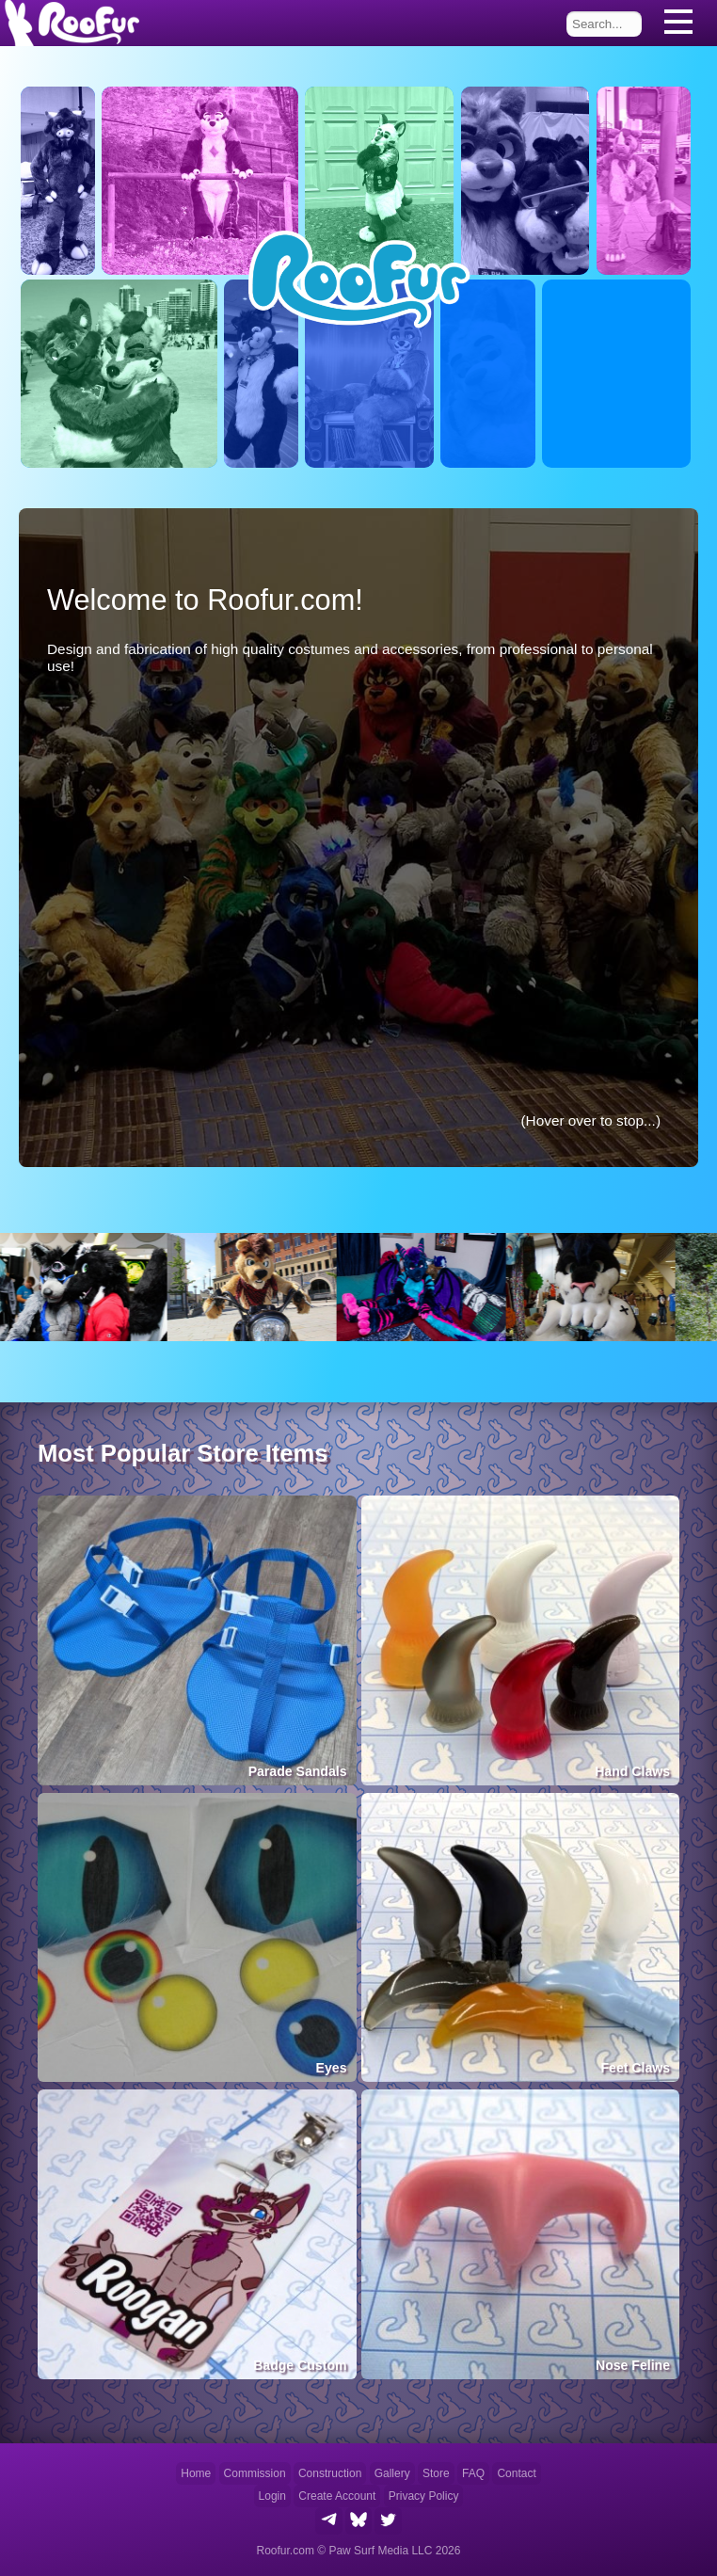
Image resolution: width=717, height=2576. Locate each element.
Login (272, 2496)
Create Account (336, 2496)
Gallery (392, 2473)
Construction (329, 2473)
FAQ (473, 2473)
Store (436, 2473)
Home (196, 2473)
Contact (516, 2473)
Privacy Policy (424, 2496)
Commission (255, 2473)
